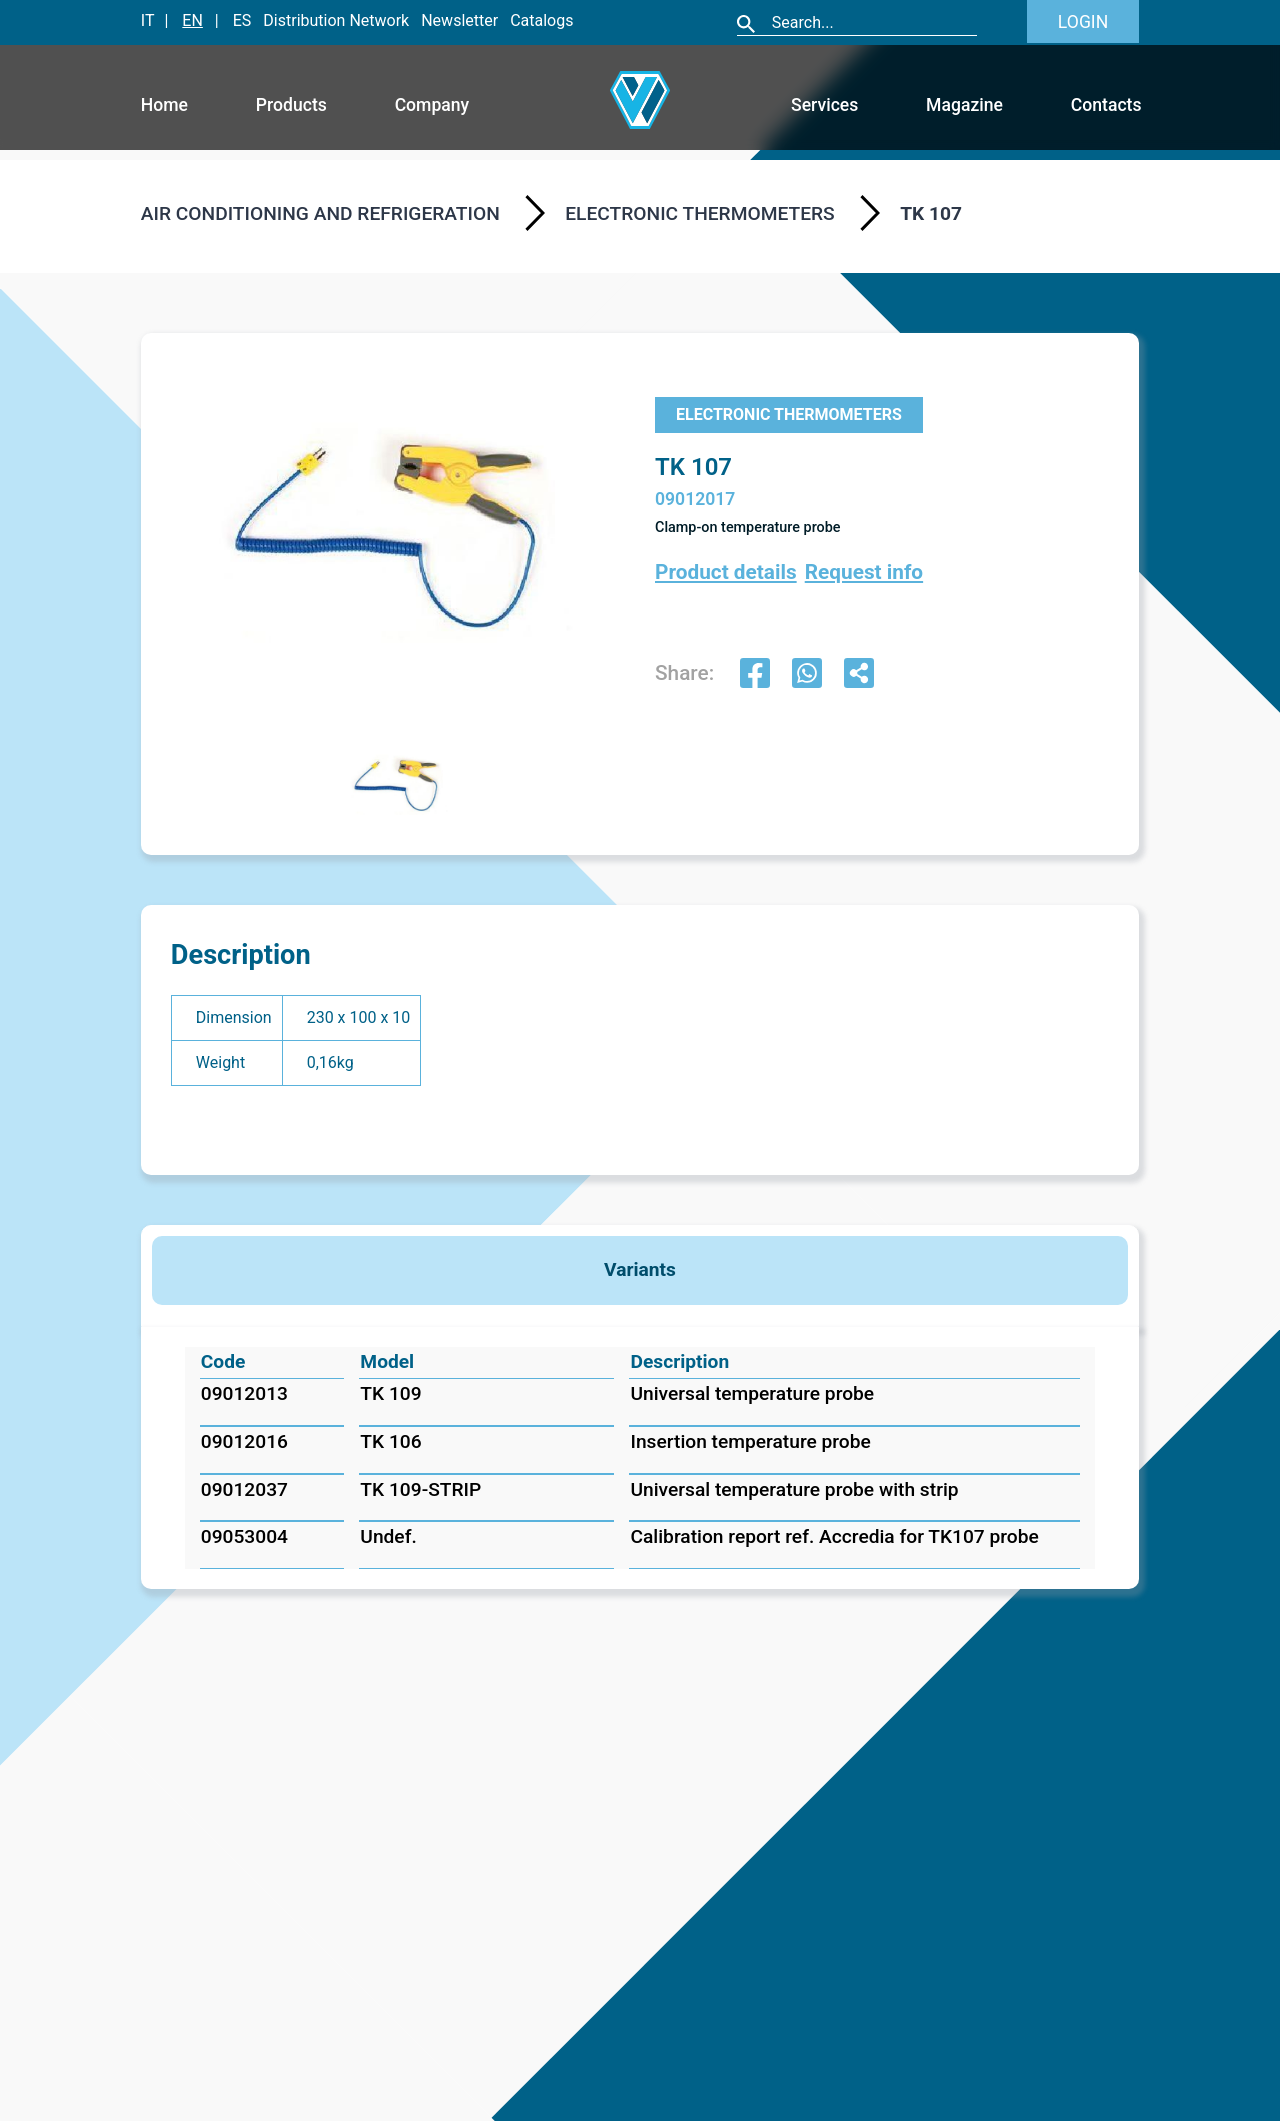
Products (291, 105)
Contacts (1106, 105)
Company (432, 105)
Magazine (964, 105)
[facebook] (755, 675)
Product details (726, 572)
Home (164, 105)
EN (192, 20)
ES (242, 20)
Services (824, 105)
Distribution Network (336, 20)
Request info (864, 572)
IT (148, 20)
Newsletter (459, 20)
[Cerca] (873, 23)
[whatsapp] (807, 675)
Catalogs (541, 20)
